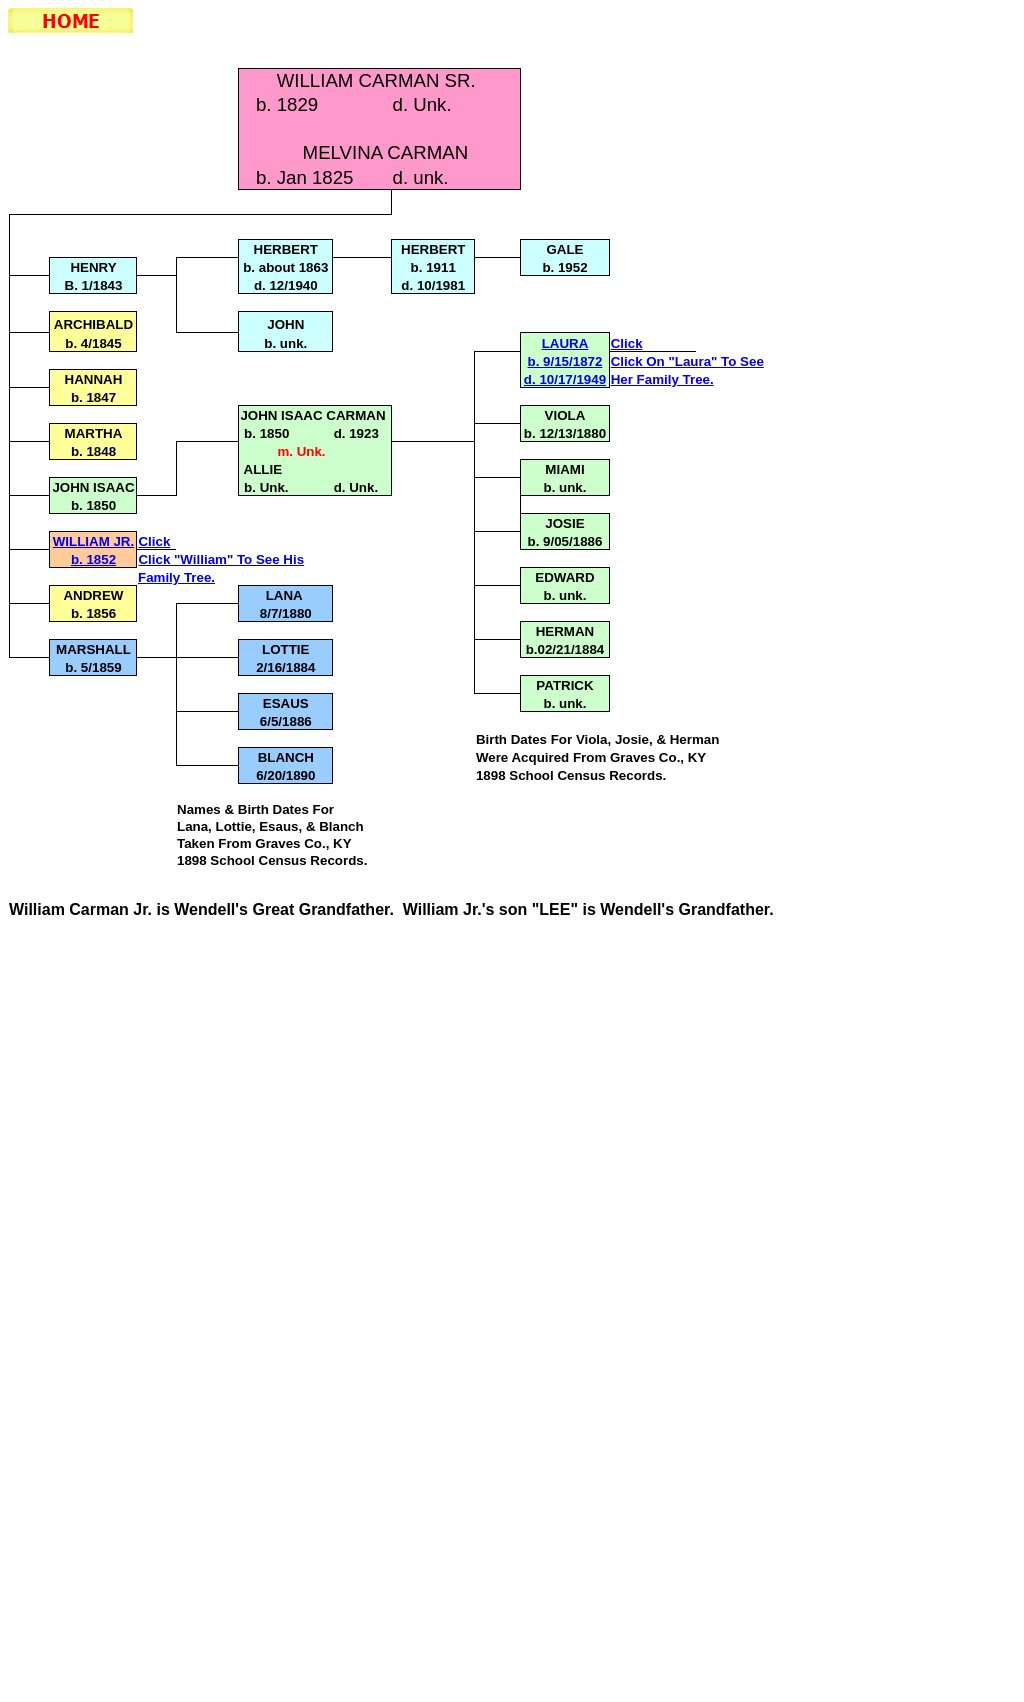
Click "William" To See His (221, 559)
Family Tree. (176, 577)
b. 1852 (93, 559)
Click (627, 343)
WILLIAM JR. (93, 541)
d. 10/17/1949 (565, 379)
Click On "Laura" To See (687, 361)
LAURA (565, 343)
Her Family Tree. (662, 379)
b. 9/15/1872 (565, 361)
